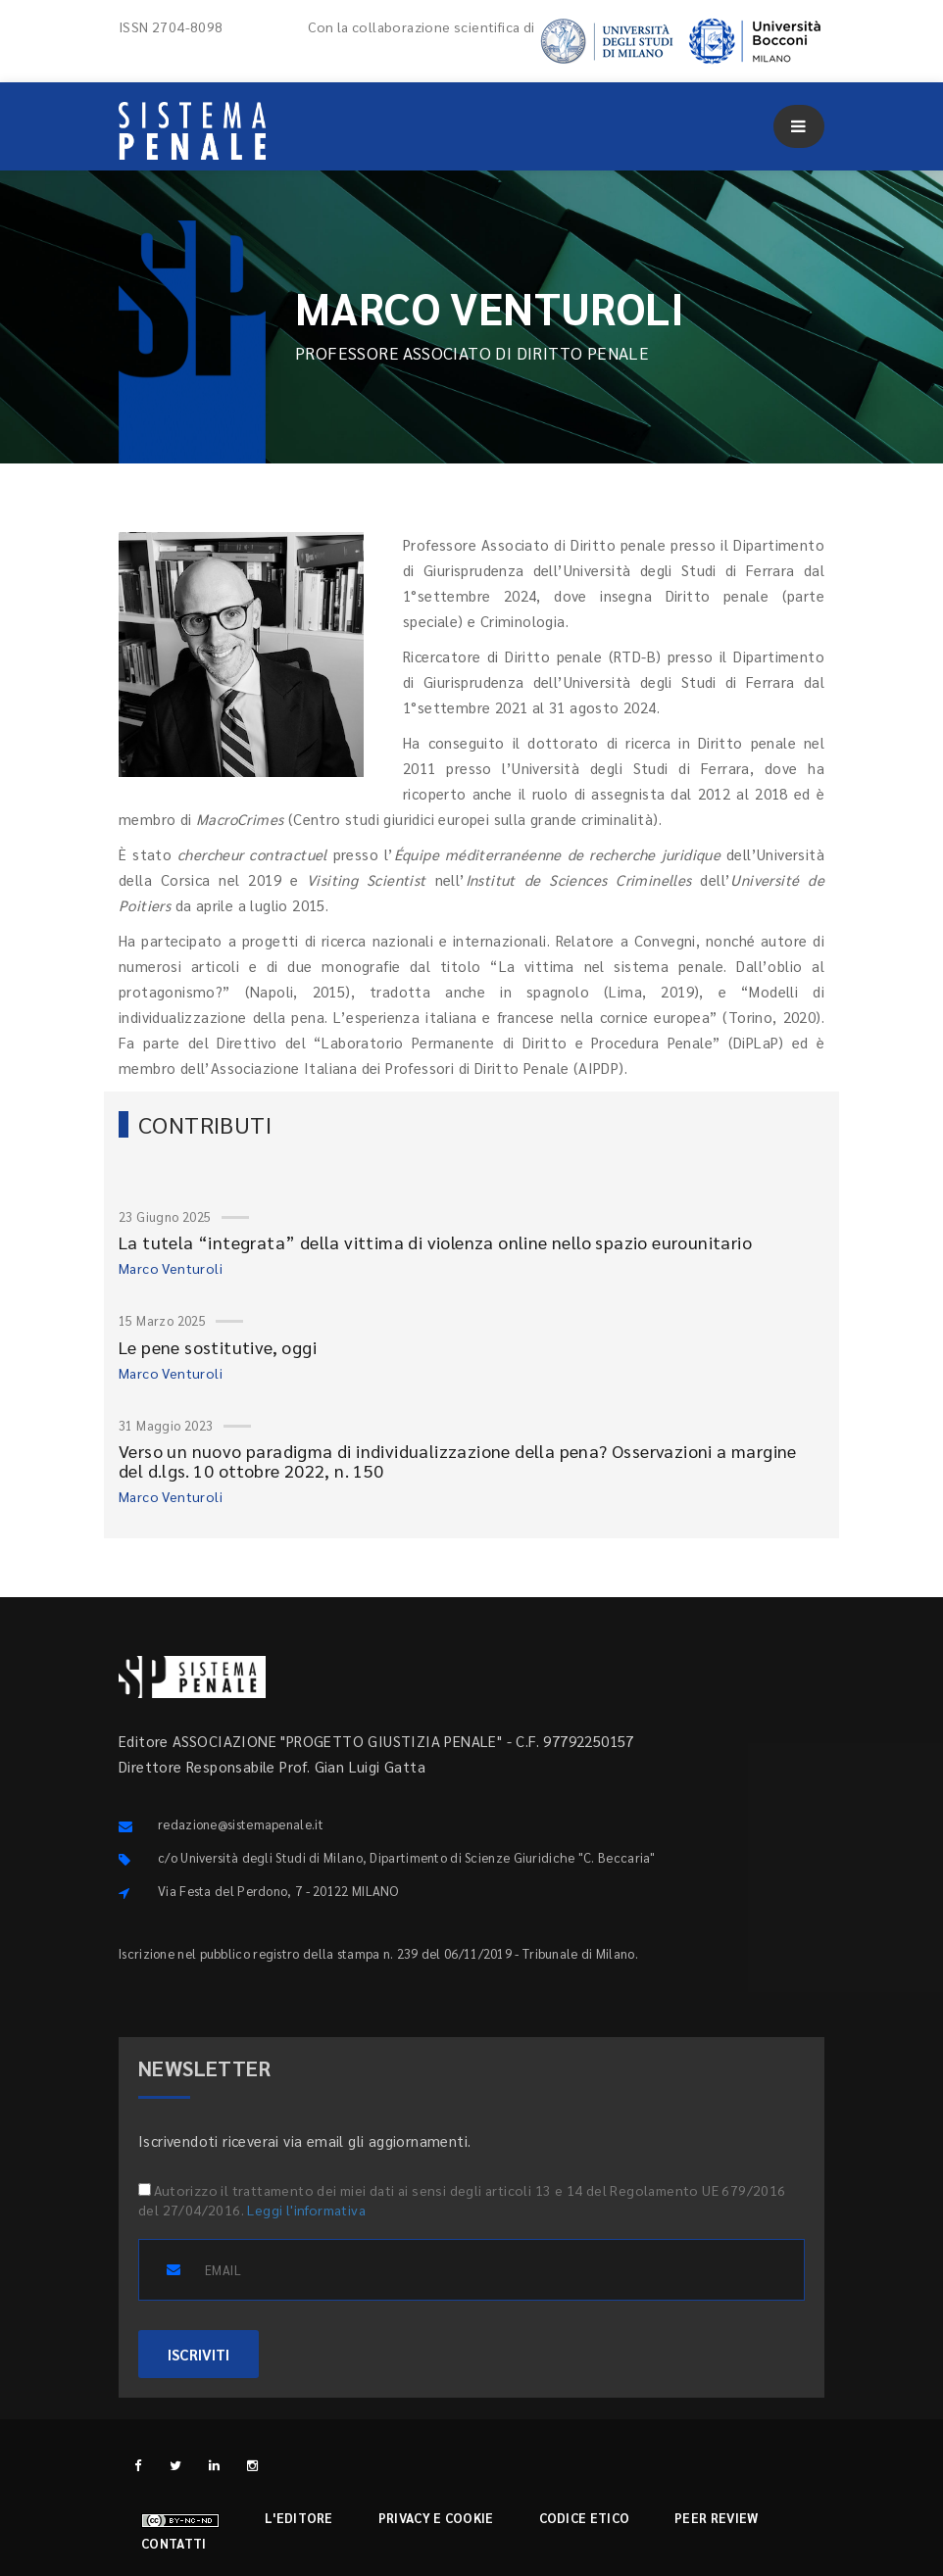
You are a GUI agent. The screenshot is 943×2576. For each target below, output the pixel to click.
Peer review (716, 2517)
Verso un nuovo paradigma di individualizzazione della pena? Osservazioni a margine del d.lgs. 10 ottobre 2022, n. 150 (458, 1460)
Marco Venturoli (171, 1268)
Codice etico (584, 2517)
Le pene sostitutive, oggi (218, 1347)
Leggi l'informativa (306, 2209)
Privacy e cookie (436, 2517)
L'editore (299, 2517)
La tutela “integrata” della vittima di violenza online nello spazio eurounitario (435, 1242)
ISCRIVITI (198, 2354)
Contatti (173, 2543)
